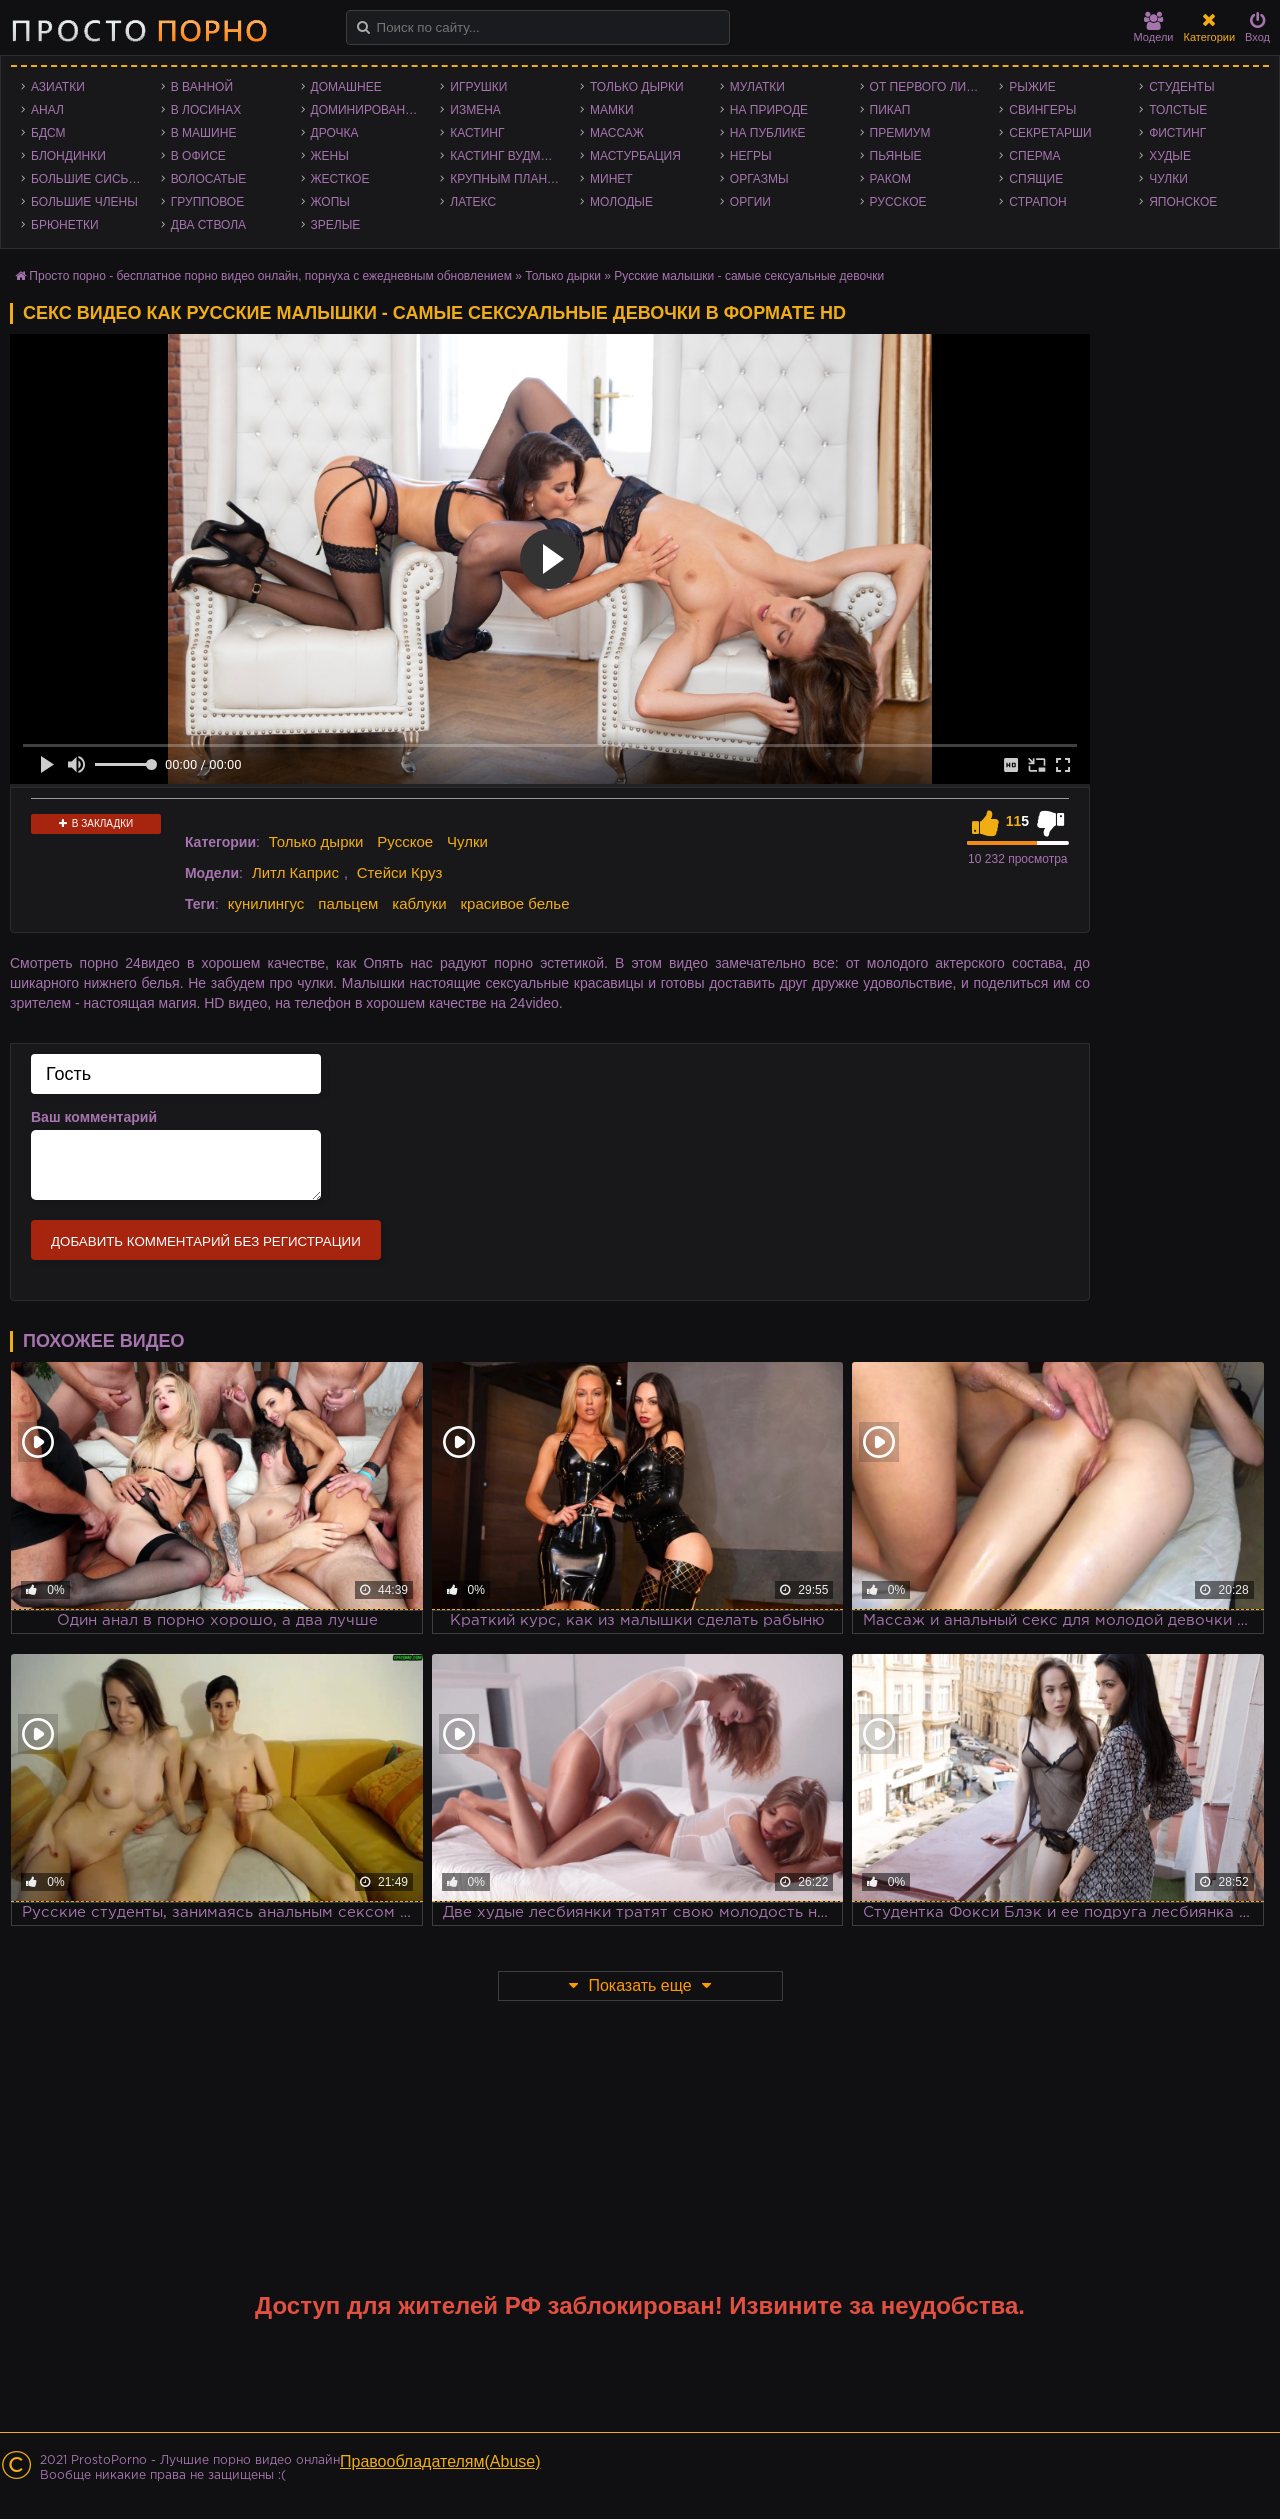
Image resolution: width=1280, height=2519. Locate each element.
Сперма (1034, 156)
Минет (611, 179)
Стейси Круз (400, 872)
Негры (751, 156)
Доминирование (366, 110)
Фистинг (1177, 133)
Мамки (612, 110)
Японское (1183, 202)
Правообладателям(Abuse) (440, 2461)
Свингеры (1042, 110)
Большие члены (84, 202)
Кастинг (477, 133)
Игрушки (478, 87)
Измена (475, 110)
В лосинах (206, 110)
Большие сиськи (87, 179)
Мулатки (757, 87)
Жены (330, 156)
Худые (1170, 156)
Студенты (1181, 87)
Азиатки (58, 87)
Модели (1154, 27)
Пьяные (896, 156)
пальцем (348, 903)
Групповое (207, 202)
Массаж (617, 133)
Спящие (1036, 179)
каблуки (419, 903)
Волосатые (208, 179)
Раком (890, 179)
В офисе (198, 156)
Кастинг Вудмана (507, 156)
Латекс (473, 202)
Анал (47, 110)
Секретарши (1050, 133)
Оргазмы (759, 179)
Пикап (890, 110)
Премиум (900, 133)
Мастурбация (635, 156)
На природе (769, 110)
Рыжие (1032, 87)
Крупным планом (508, 179)
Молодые (621, 202)
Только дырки (637, 87)
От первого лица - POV (930, 87)
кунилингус (266, 903)
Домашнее (346, 87)
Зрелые (336, 225)
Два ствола (208, 225)
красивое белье (515, 903)
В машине (204, 133)
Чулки (1168, 179)
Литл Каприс (295, 872)
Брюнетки (65, 225)
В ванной (202, 87)
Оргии (750, 202)
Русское (898, 202)
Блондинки (68, 156)
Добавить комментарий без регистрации (206, 1241)
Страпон (1037, 202)
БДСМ (48, 133)
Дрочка (335, 133)
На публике (768, 133)
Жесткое (340, 179)
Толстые (1178, 110)
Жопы (330, 202)
